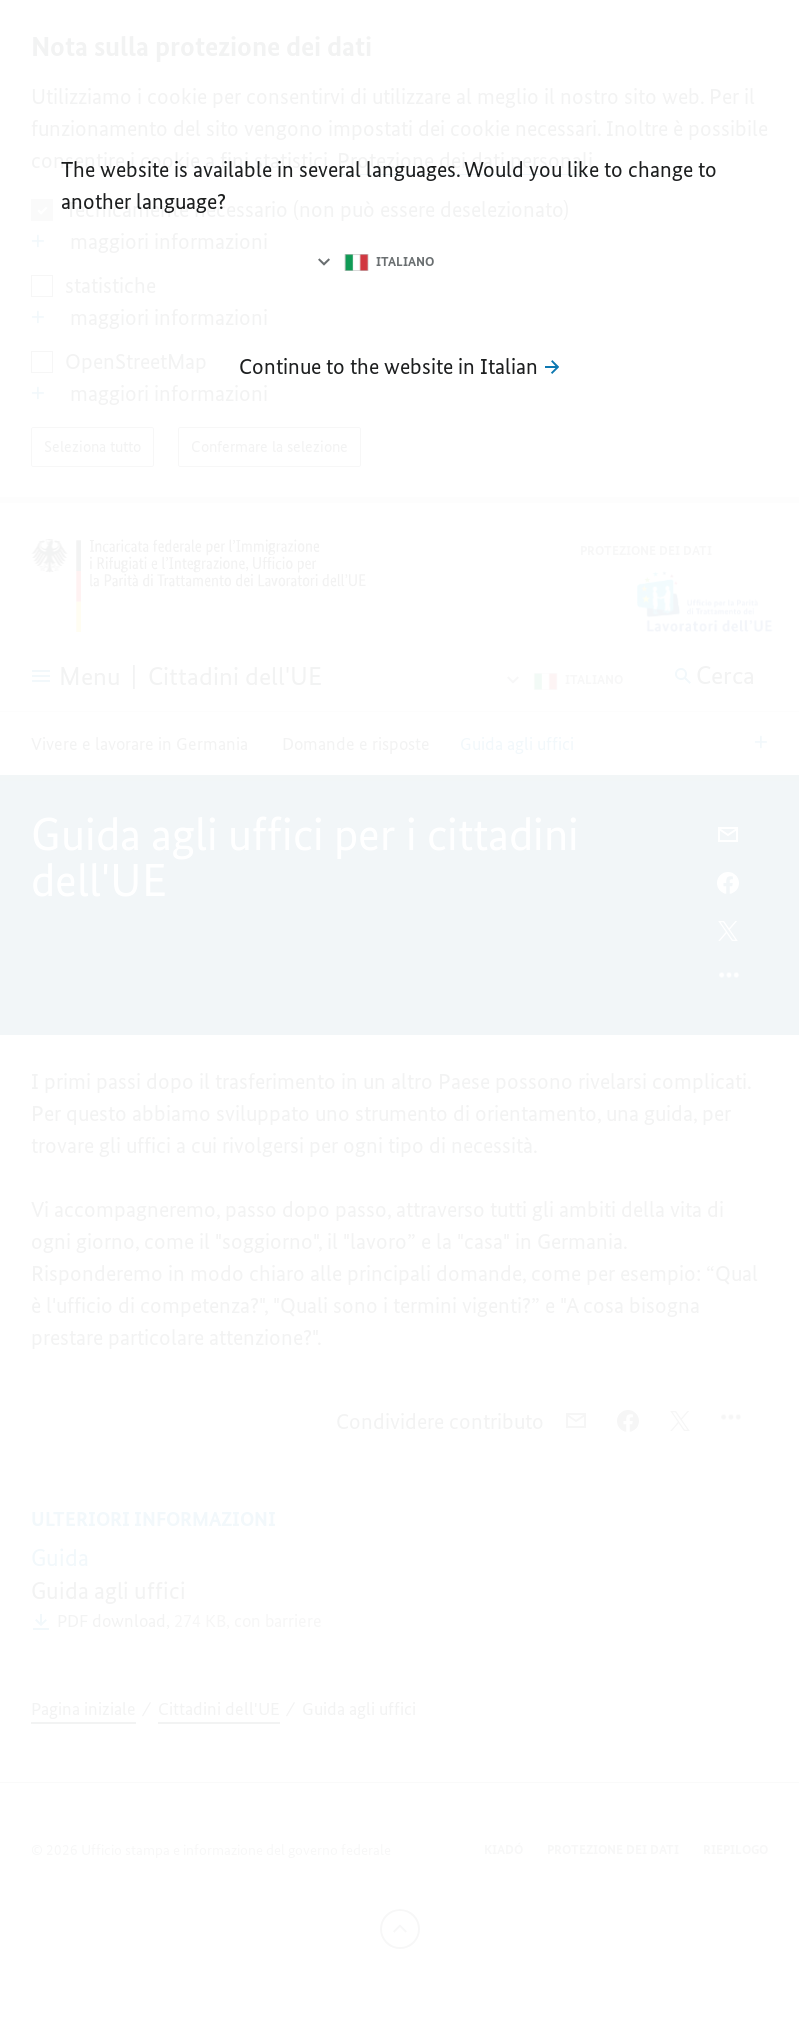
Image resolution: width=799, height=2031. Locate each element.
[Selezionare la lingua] (374, 262)
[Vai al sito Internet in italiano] (399, 367)
